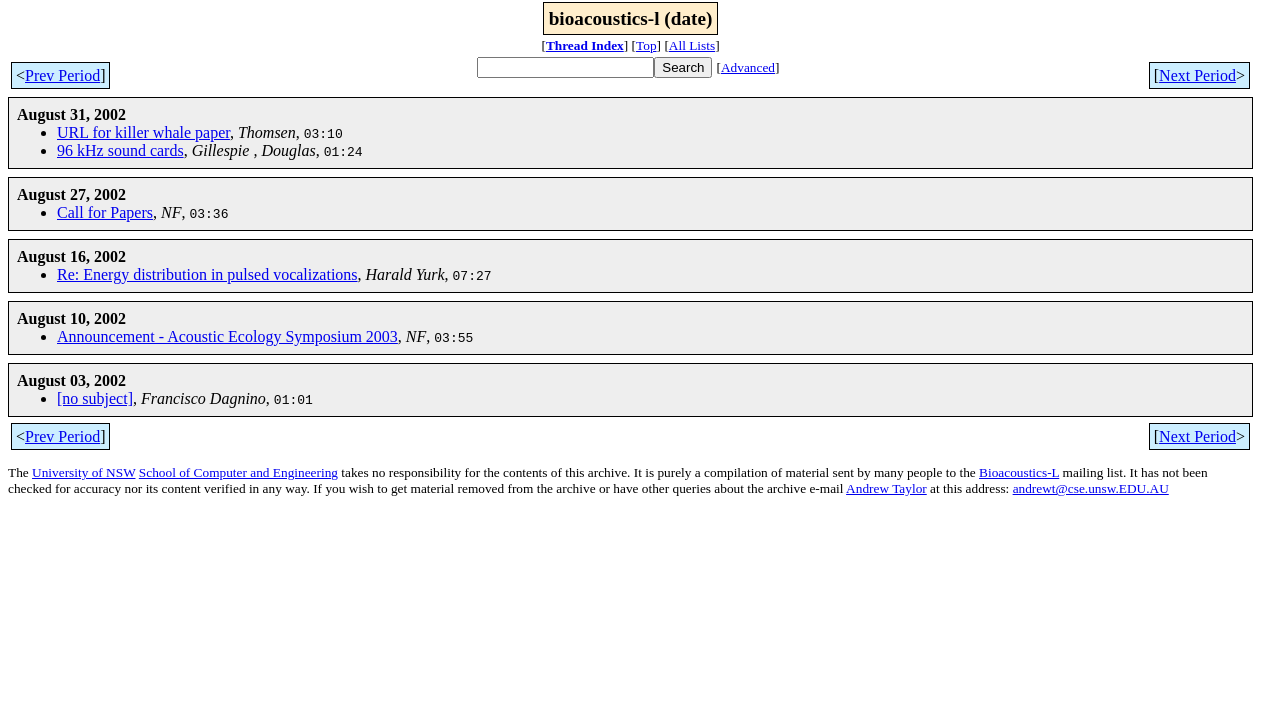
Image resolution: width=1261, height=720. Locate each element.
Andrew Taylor (886, 488)
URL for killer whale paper (143, 132)
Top (646, 45)
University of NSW (83, 472)
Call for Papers (105, 212)
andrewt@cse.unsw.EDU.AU (1091, 488)
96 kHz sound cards (120, 150)
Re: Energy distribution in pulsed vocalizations (207, 274)
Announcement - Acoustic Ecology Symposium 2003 (227, 336)
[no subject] (95, 398)
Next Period (1197, 75)
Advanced (748, 67)
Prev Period (62, 75)
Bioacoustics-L (1019, 472)
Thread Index (585, 45)
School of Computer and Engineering (238, 472)
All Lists (692, 45)
